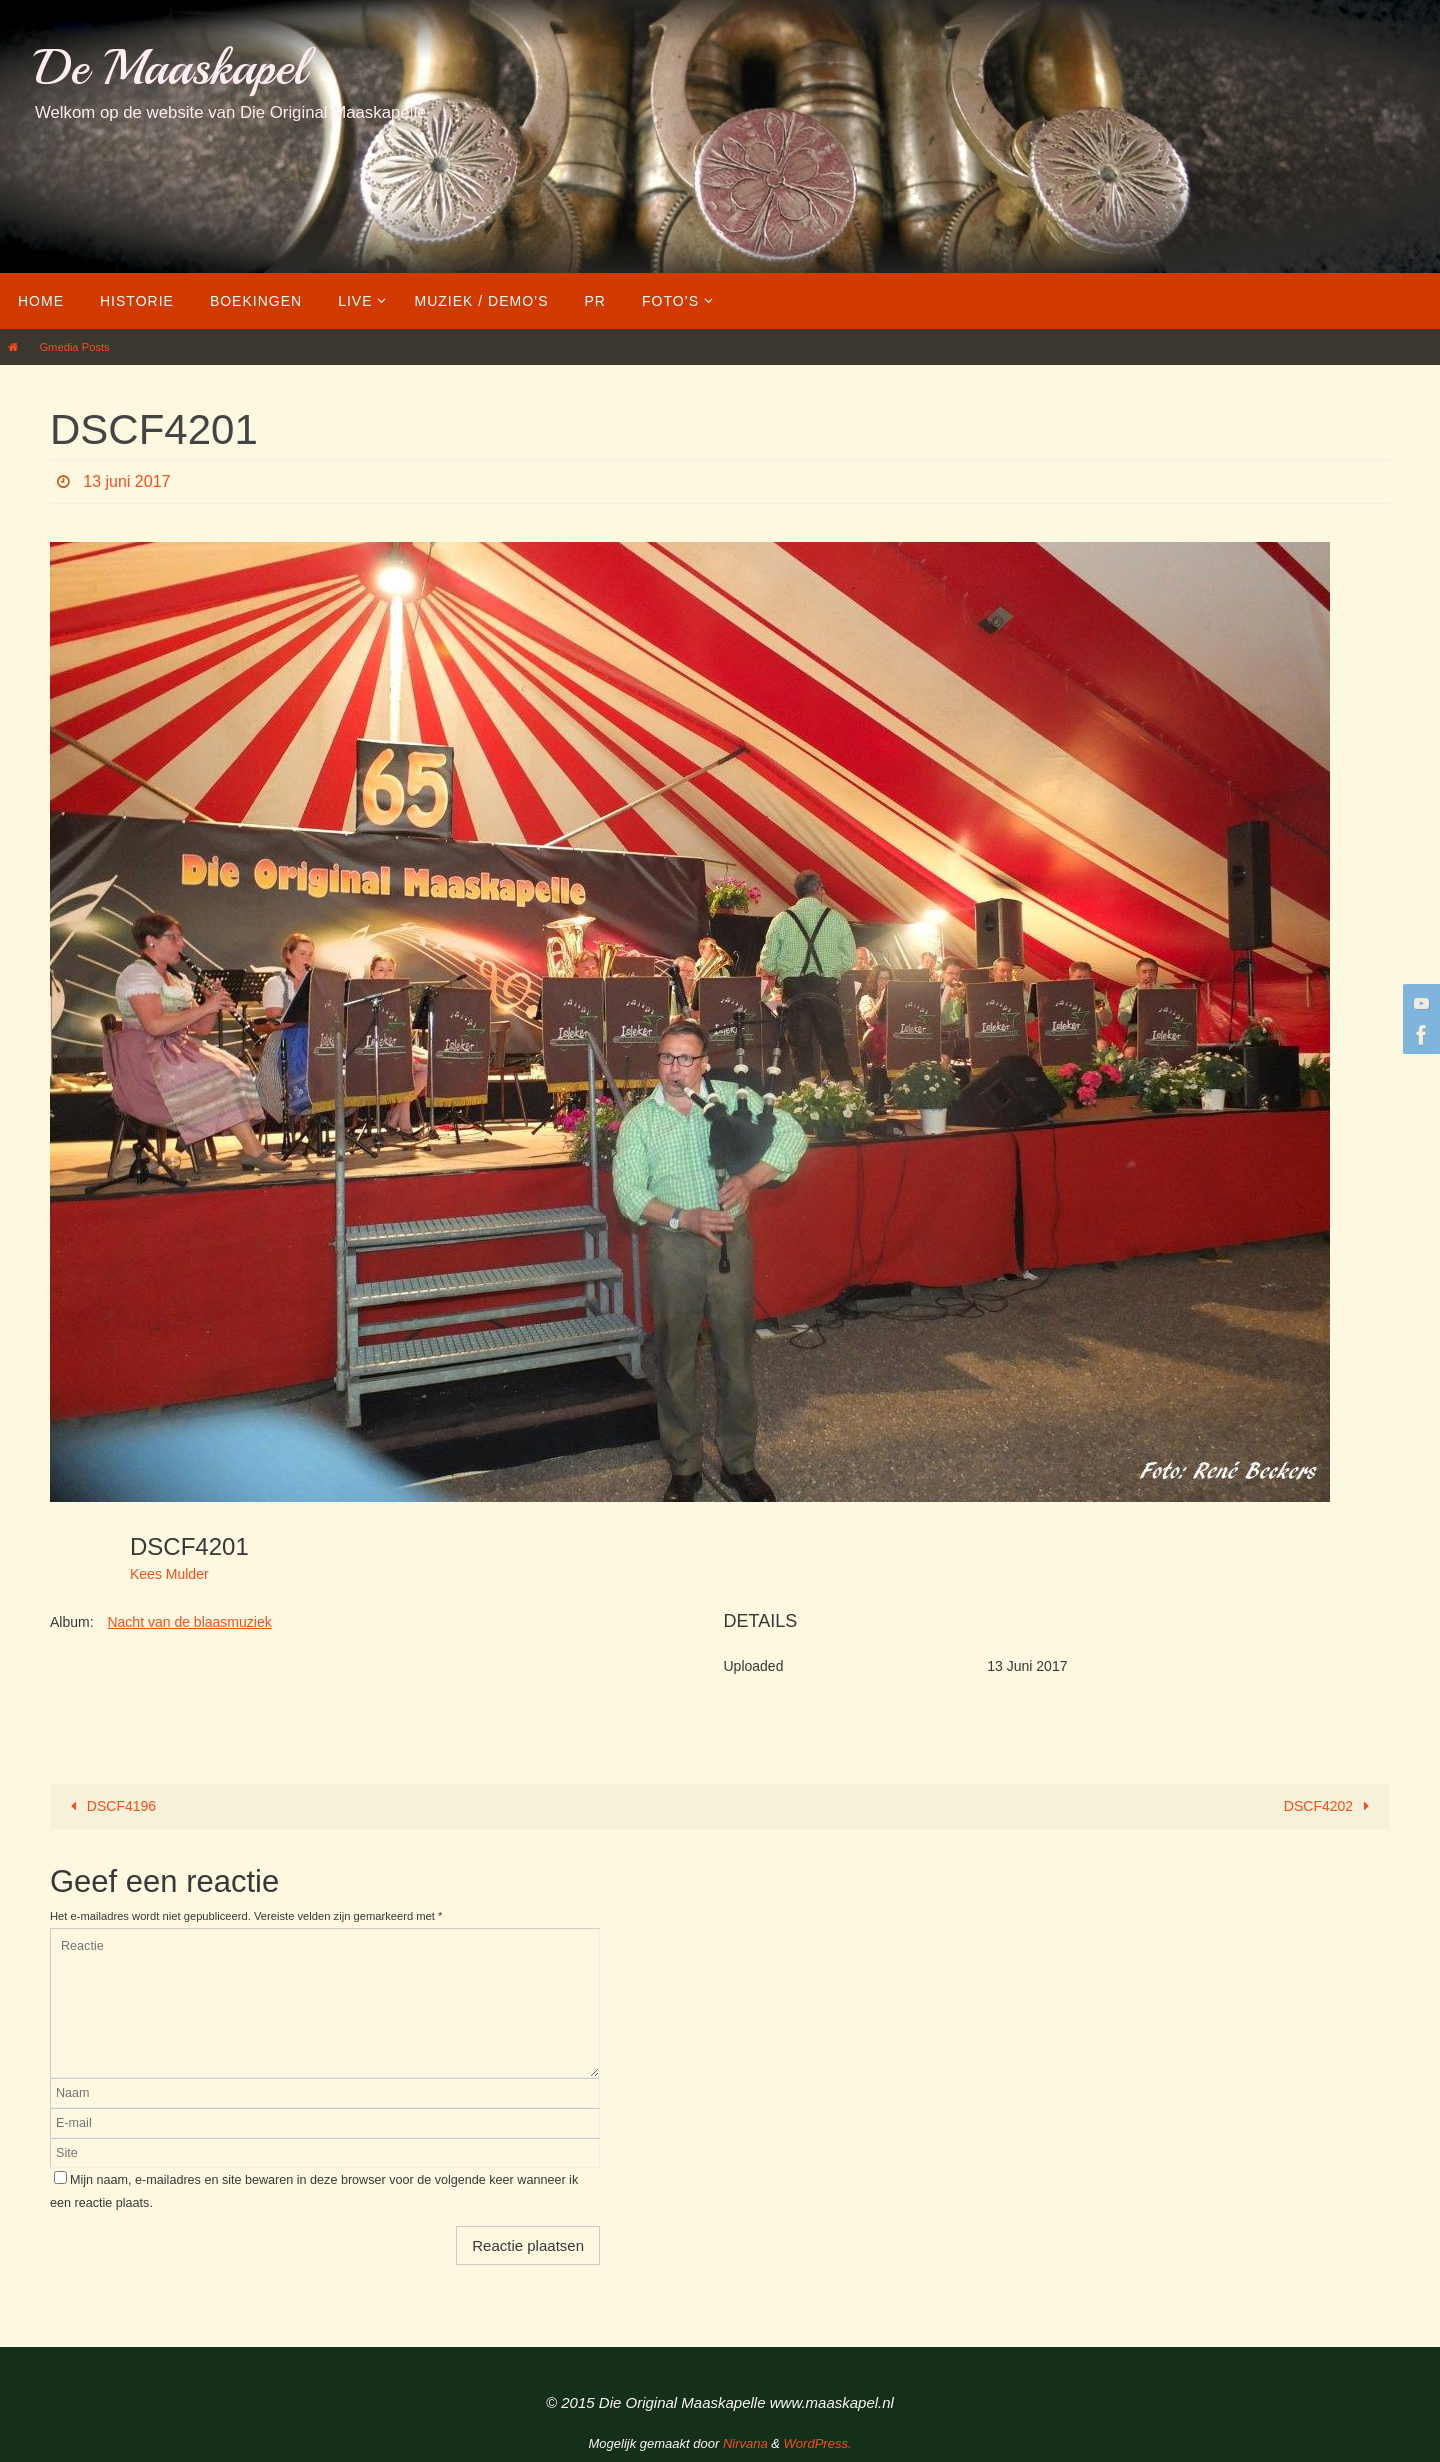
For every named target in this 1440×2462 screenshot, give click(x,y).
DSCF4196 (109, 1806)
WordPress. (818, 2443)
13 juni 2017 (126, 481)
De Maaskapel (170, 67)
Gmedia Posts (74, 347)
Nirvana (745, 2443)
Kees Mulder (169, 1574)
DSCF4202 (1330, 1806)
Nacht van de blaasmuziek (189, 1622)
